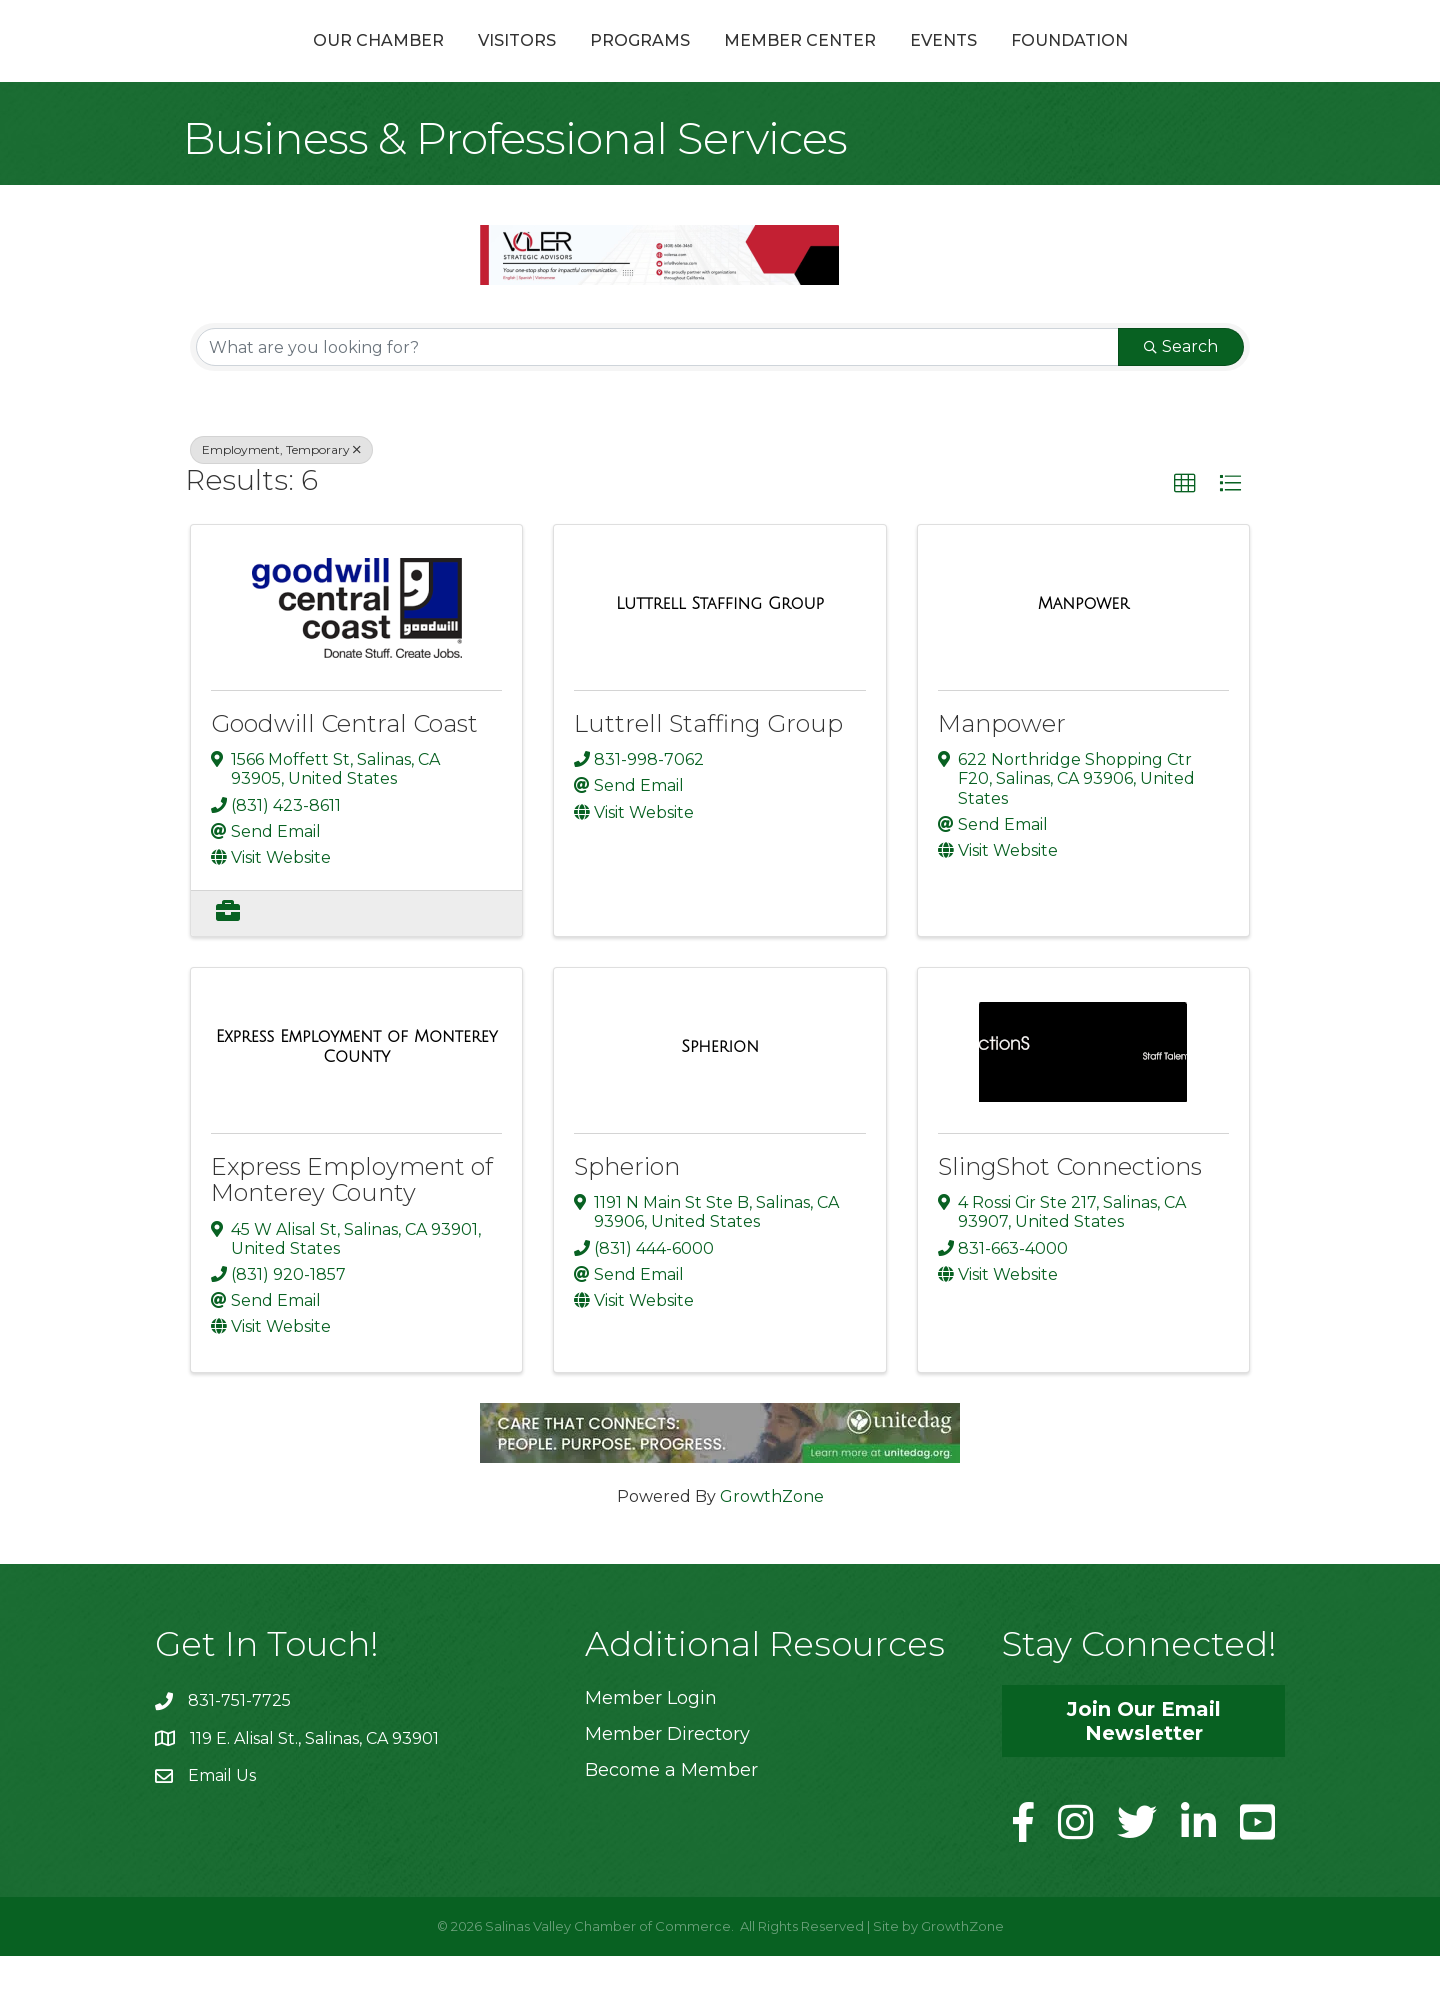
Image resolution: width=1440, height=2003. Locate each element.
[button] (1185, 532)
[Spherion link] (720, 1094)
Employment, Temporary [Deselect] (281, 497)
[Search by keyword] (657, 395)
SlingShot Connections (1070, 1214)
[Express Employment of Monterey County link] (356, 1094)
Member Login (651, 1745)
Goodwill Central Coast (344, 771)
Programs (533, 63)
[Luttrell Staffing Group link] (720, 651)
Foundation (1176, 63)
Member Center (907, 63)
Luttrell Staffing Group (708, 771)
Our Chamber (271, 63)
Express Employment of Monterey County (352, 1227)
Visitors (410, 63)
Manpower (1002, 771)
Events (1050, 63)
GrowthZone (772, 1543)
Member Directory (667, 1781)
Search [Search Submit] (1181, 394)
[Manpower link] (1083, 651)
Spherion (627, 1214)
